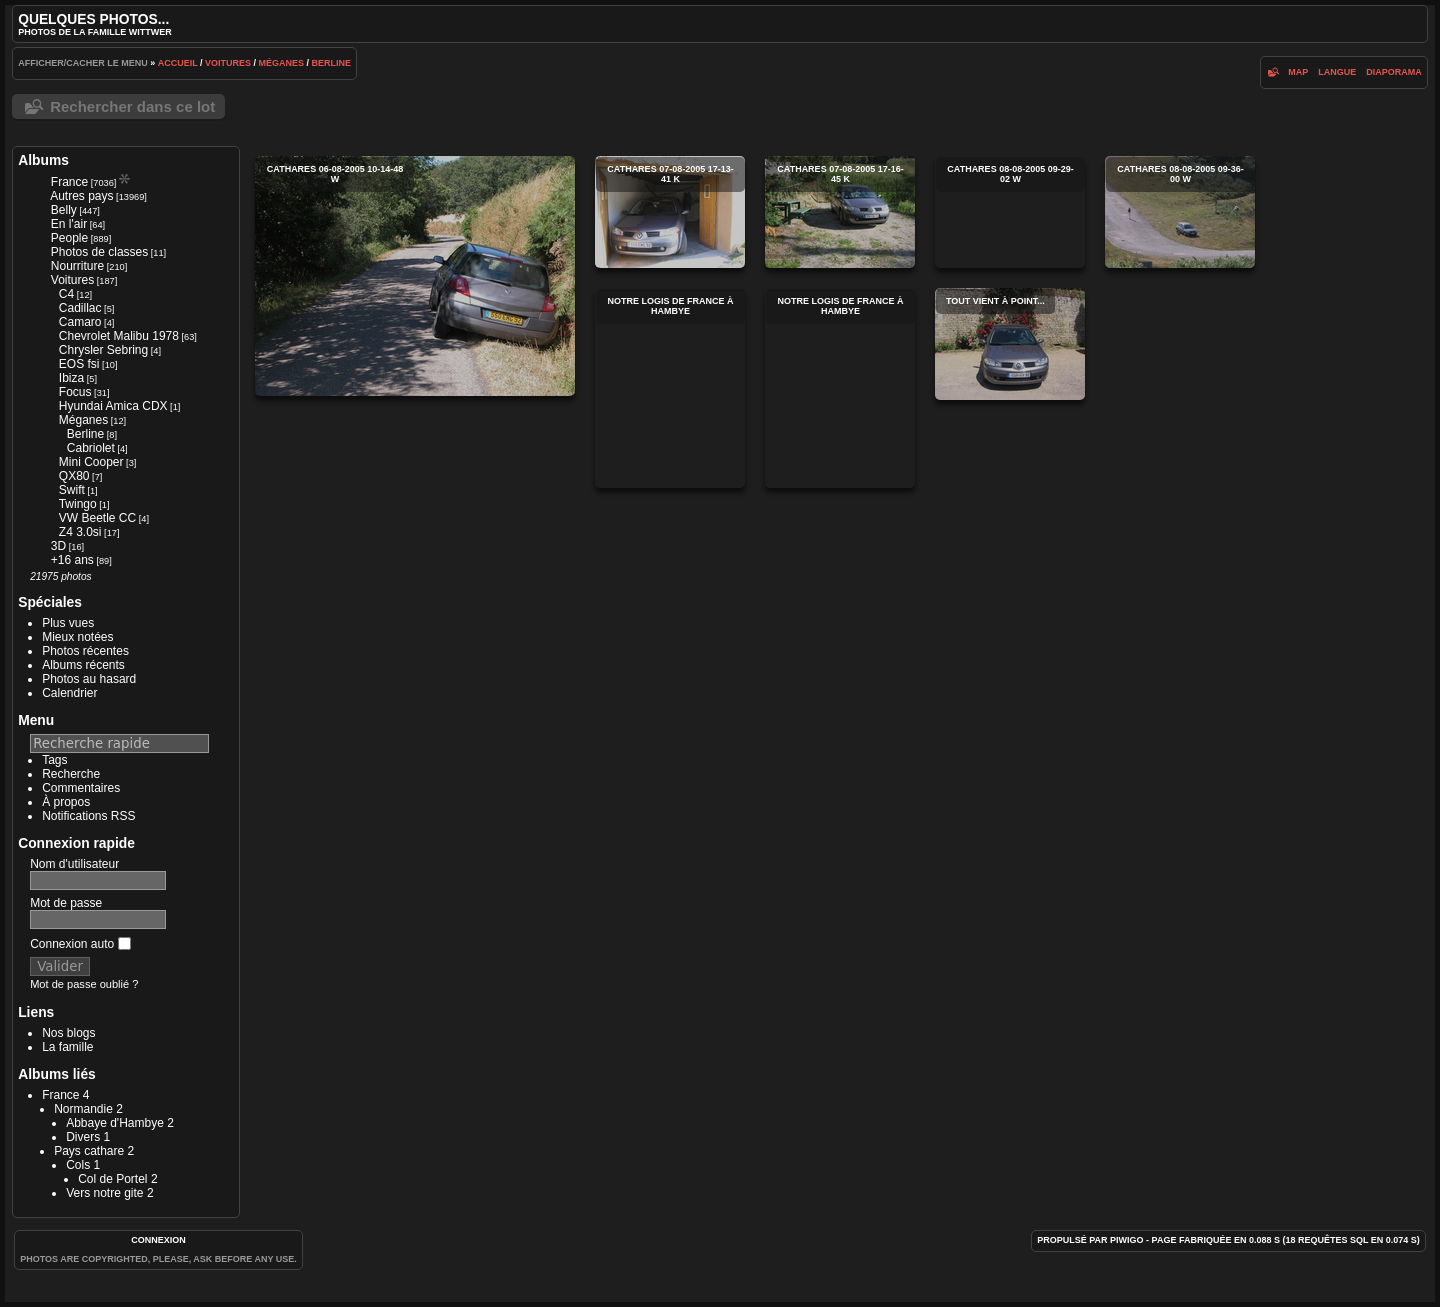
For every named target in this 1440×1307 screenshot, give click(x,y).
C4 (66, 294)
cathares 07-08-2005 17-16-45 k (840, 212)
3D (58, 546)
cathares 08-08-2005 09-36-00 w (1180, 212)
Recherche (71, 774)
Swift (72, 490)
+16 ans (72, 560)
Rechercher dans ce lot (132, 106)
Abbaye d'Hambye (115, 1123)
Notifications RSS (88, 816)
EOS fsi (79, 364)
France (69, 182)
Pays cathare (89, 1151)
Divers (83, 1137)
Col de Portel (112, 1179)
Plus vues (68, 623)
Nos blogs (68, 1033)
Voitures (228, 63)
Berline (332, 63)
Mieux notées (77, 637)
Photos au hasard (89, 679)
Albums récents (83, 665)
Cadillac (80, 308)
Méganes (282, 63)
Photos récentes (85, 651)
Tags (54, 760)
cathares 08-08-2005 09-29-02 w (1010, 212)
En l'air (69, 224)
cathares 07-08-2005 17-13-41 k (670, 212)
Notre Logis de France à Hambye (670, 388)
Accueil (178, 63)
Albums (43, 160)
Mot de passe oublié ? (84, 984)
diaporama (1394, 72)
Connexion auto (80, 944)
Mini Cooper (91, 462)
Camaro (80, 322)
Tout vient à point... (1010, 344)
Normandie (83, 1109)
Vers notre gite (104, 1193)
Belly (64, 210)
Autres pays (81, 196)
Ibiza (71, 378)
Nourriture (77, 266)
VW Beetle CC (97, 518)
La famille (67, 1047)
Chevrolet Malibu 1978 (119, 336)
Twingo (78, 504)
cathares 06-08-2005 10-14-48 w (415, 276)
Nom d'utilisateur (74, 864)
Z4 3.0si (80, 532)
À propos (66, 802)
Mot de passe (66, 903)
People (69, 238)
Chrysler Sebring (103, 350)
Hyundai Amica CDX (113, 406)
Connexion (158, 1240)
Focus (75, 392)
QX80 (74, 476)
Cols (78, 1165)
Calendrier (69, 693)
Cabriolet (91, 448)
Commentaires (81, 788)
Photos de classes (99, 252)
